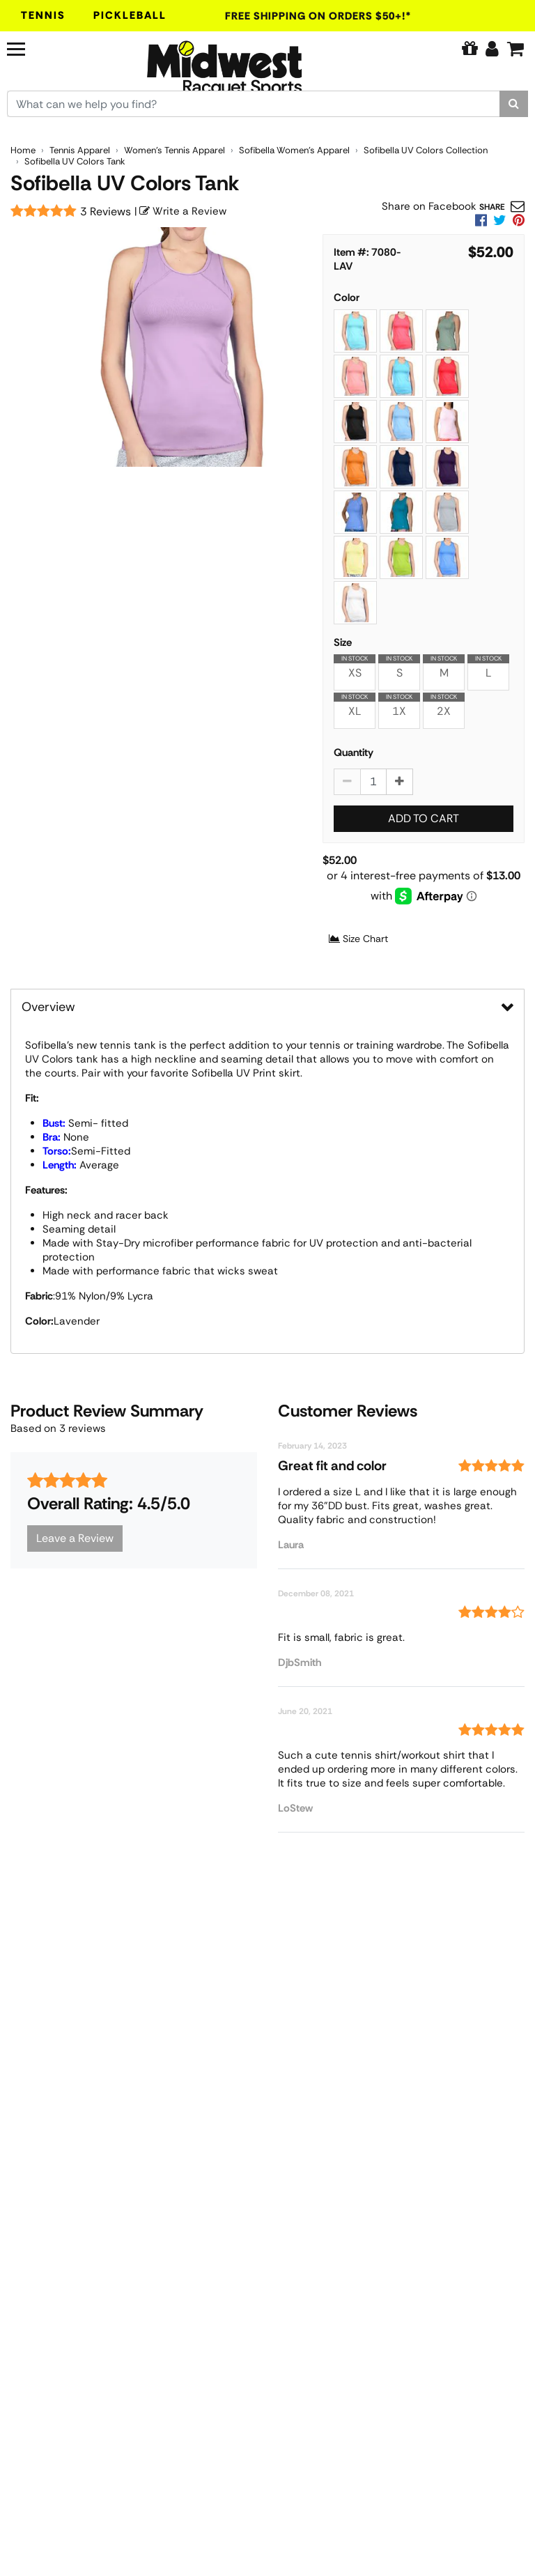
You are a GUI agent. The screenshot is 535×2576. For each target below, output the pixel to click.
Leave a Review (75, 1538)
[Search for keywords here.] (253, 104)
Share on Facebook (429, 206)
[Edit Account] (492, 49)
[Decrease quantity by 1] (347, 782)
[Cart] (515, 49)
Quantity (353, 752)
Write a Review (182, 211)
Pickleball (129, 15)
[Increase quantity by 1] (399, 782)
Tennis (43, 15)
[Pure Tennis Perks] (469, 49)
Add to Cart (423, 818)
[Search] (513, 104)
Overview (48, 1006)
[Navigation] (47, 47)
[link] (519, 220)
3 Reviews (105, 211)
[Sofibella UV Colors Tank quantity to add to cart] (373, 782)
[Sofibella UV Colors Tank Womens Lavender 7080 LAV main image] (182, 346)
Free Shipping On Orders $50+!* (318, 16)
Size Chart (358, 938)
